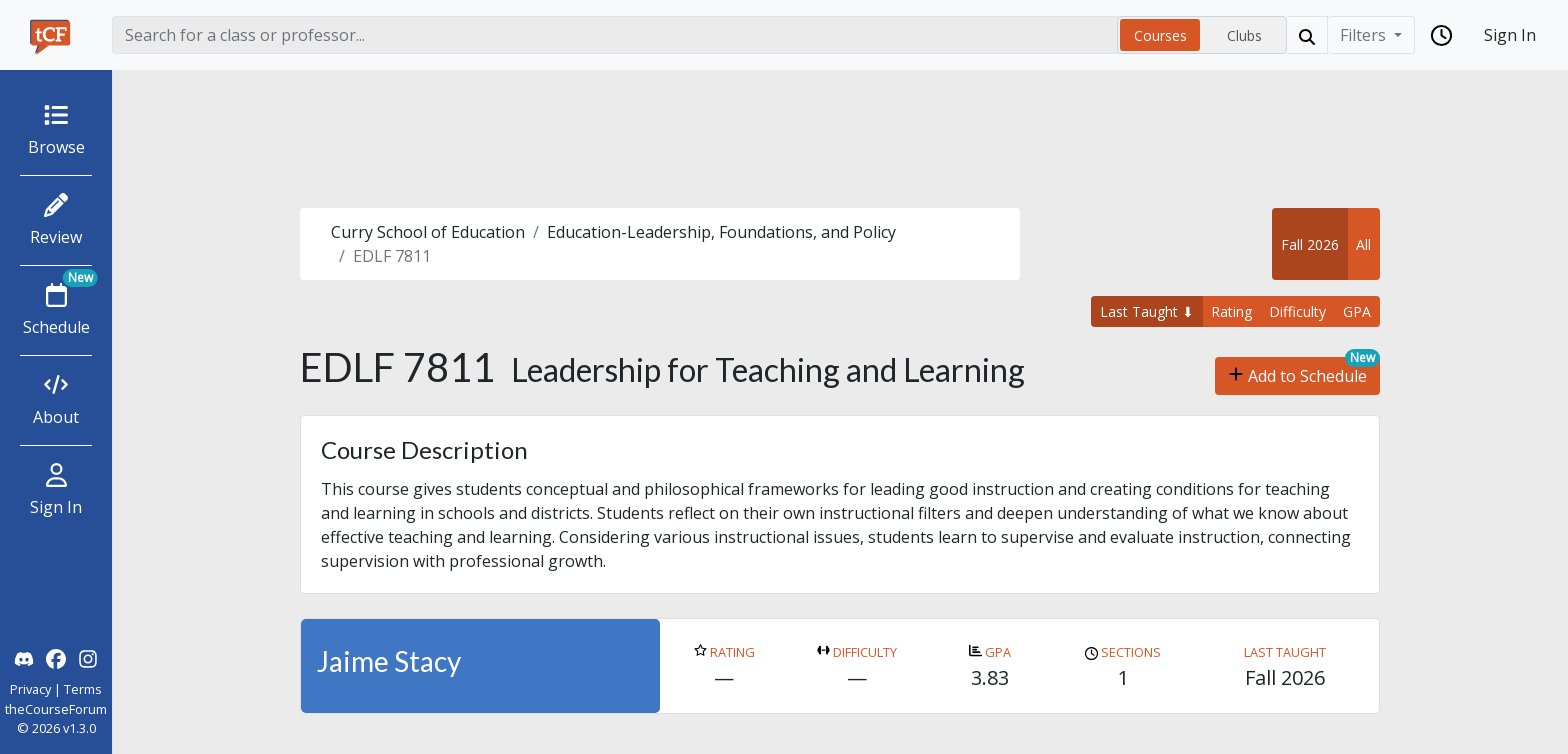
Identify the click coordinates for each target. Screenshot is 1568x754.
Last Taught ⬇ (1147, 311)
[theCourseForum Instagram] (88, 657)
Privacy (30, 689)
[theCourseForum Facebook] (56, 657)
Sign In (1510, 35)
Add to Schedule (1297, 376)
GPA (1357, 311)
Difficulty (1297, 311)
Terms (83, 689)
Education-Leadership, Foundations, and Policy (721, 232)
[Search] (615, 35)
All (1363, 244)
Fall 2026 (1310, 244)
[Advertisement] (840, 139)
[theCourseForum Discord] (24, 657)
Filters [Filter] (1365, 35)
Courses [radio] (1160, 35)
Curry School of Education (428, 232)
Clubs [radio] (1244, 35)
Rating (1231, 311)
